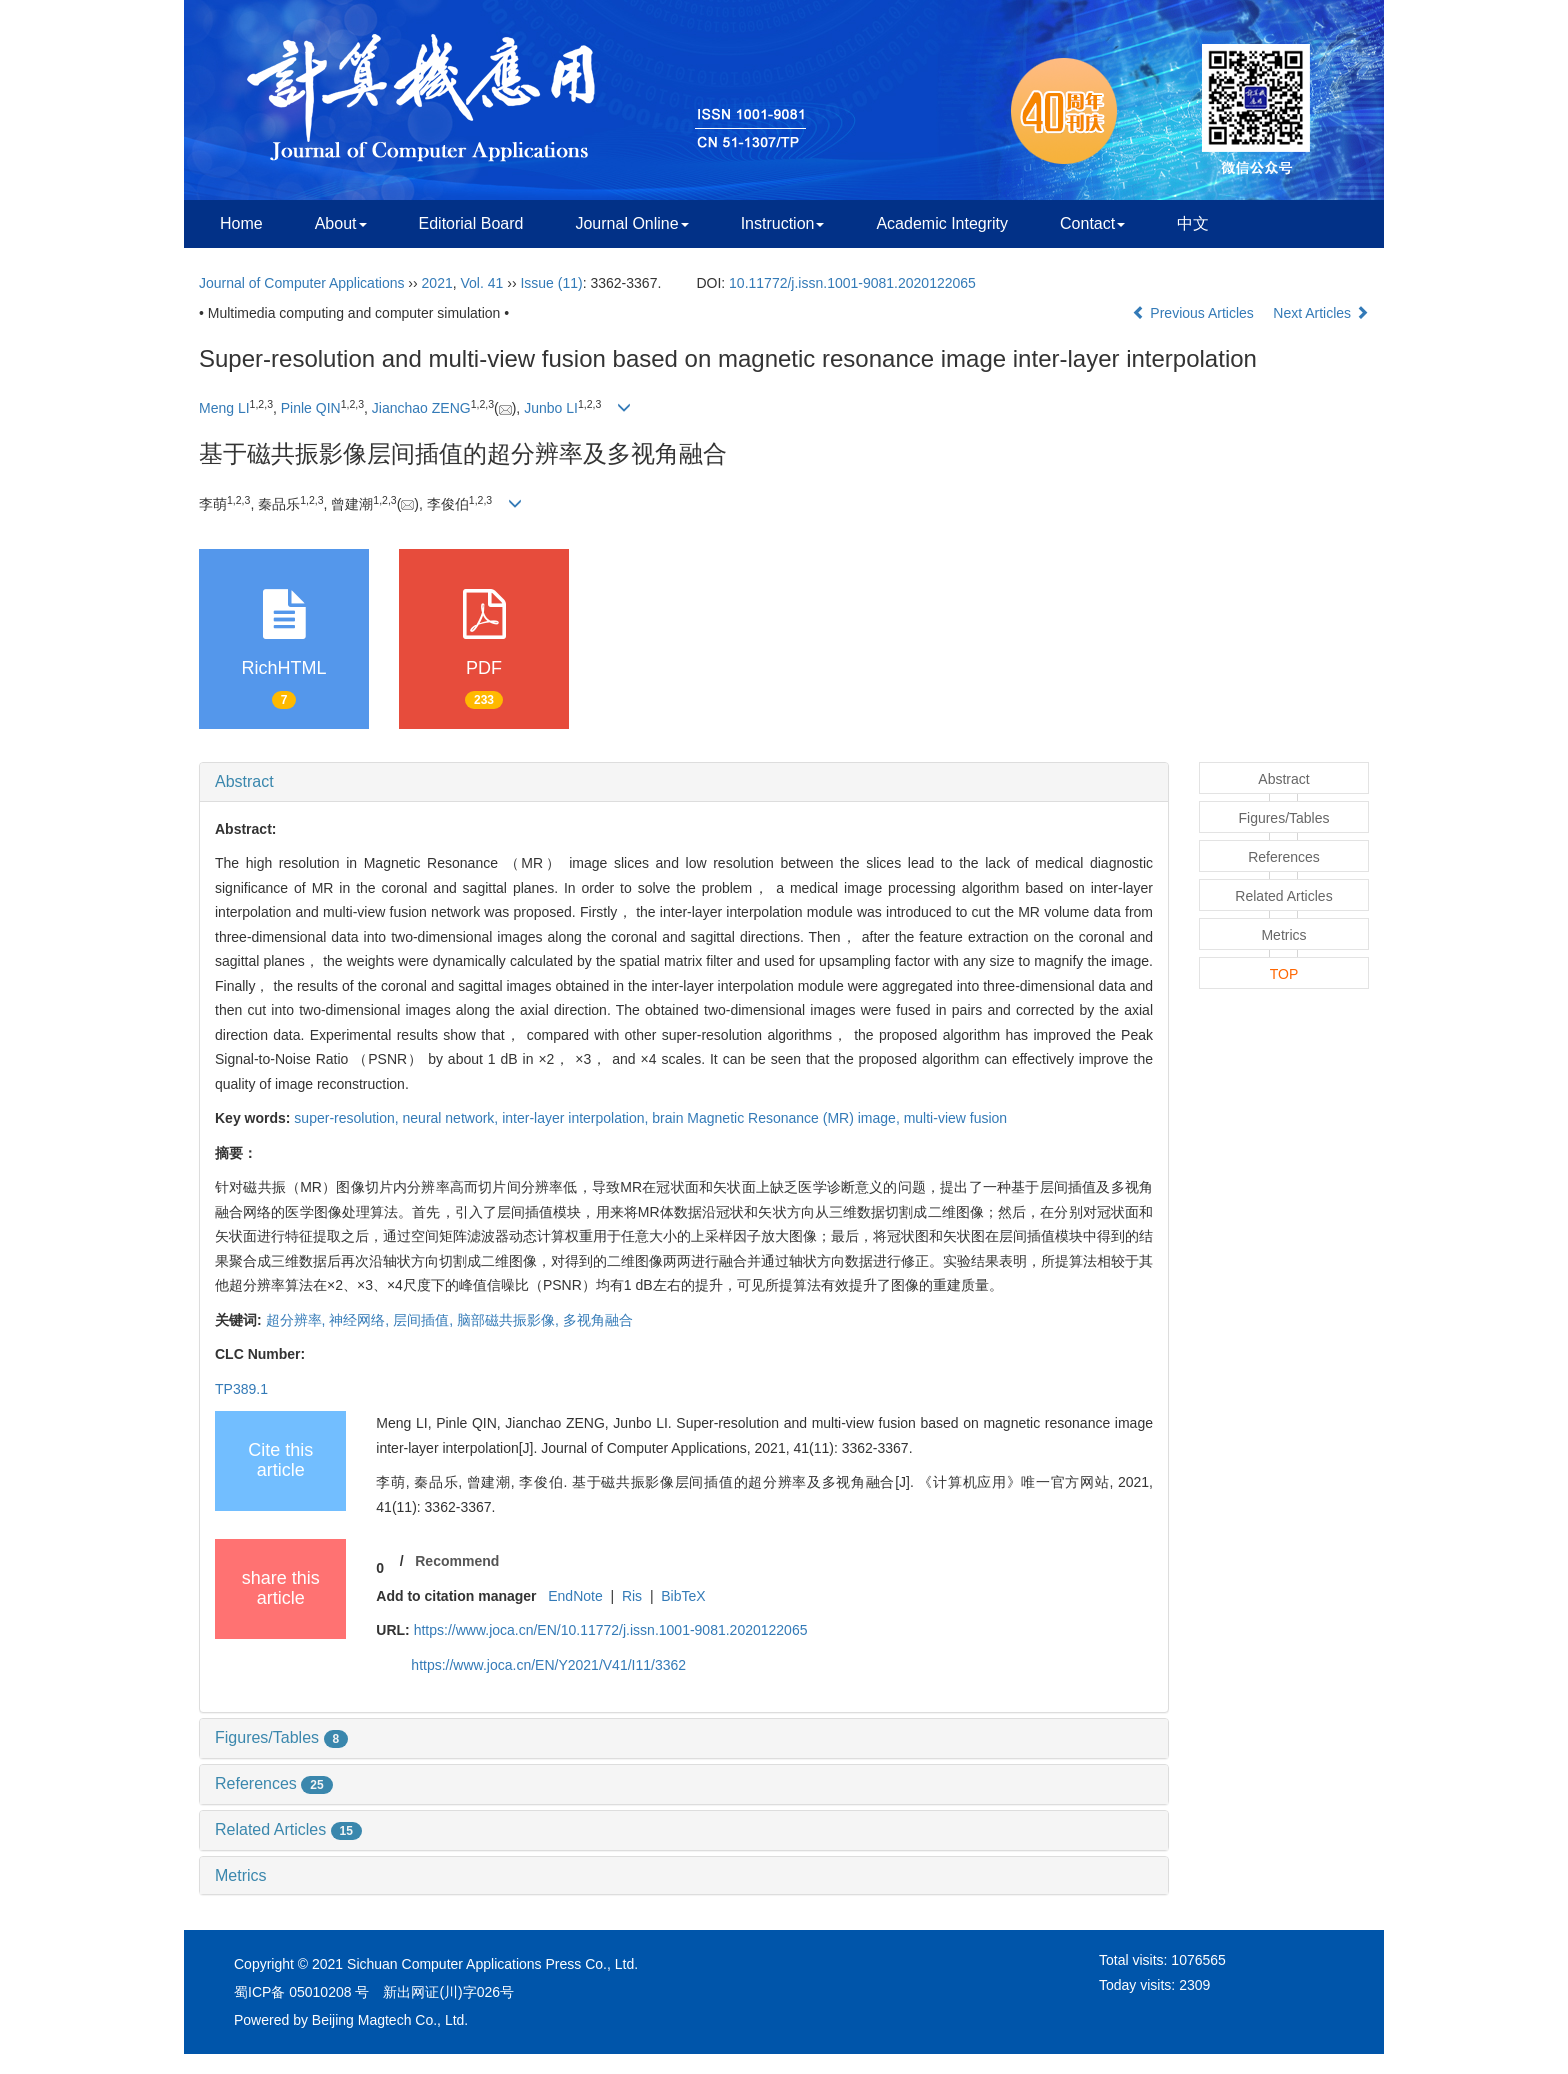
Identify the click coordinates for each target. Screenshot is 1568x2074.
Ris (632, 1596)
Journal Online (631, 223)
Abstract (244, 781)
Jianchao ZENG (421, 408)
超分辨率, (298, 1320)
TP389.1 (241, 1389)
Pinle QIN (311, 408)
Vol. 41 (482, 283)
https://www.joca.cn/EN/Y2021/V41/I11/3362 (548, 1665)
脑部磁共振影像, (510, 1320)
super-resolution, (348, 1118)
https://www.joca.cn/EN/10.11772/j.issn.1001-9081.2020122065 (611, 1630)
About (341, 223)
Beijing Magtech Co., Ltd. (390, 2020)
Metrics (241, 1875)
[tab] (684, 782)
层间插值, (425, 1320)
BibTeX (683, 1596)
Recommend (457, 1561)
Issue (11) (551, 283)
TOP (1284, 974)
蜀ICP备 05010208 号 (301, 1992)
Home (241, 223)
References (274, 1783)
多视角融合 (598, 1320)
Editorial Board (471, 223)
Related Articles (288, 1829)
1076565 (1198, 1960)
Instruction (783, 223)
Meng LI (224, 408)
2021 (437, 283)
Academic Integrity (942, 223)
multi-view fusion (955, 1118)
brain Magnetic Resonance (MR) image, (777, 1118)
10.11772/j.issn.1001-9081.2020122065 (852, 283)
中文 (1193, 223)
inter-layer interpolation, (577, 1118)
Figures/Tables (281, 1737)
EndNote (575, 1596)
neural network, (453, 1118)
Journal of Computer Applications (301, 283)
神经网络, (361, 1320)
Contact (1092, 223)
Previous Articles (1194, 313)
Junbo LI (551, 408)
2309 (1194, 1985)
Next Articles (1321, 313)
